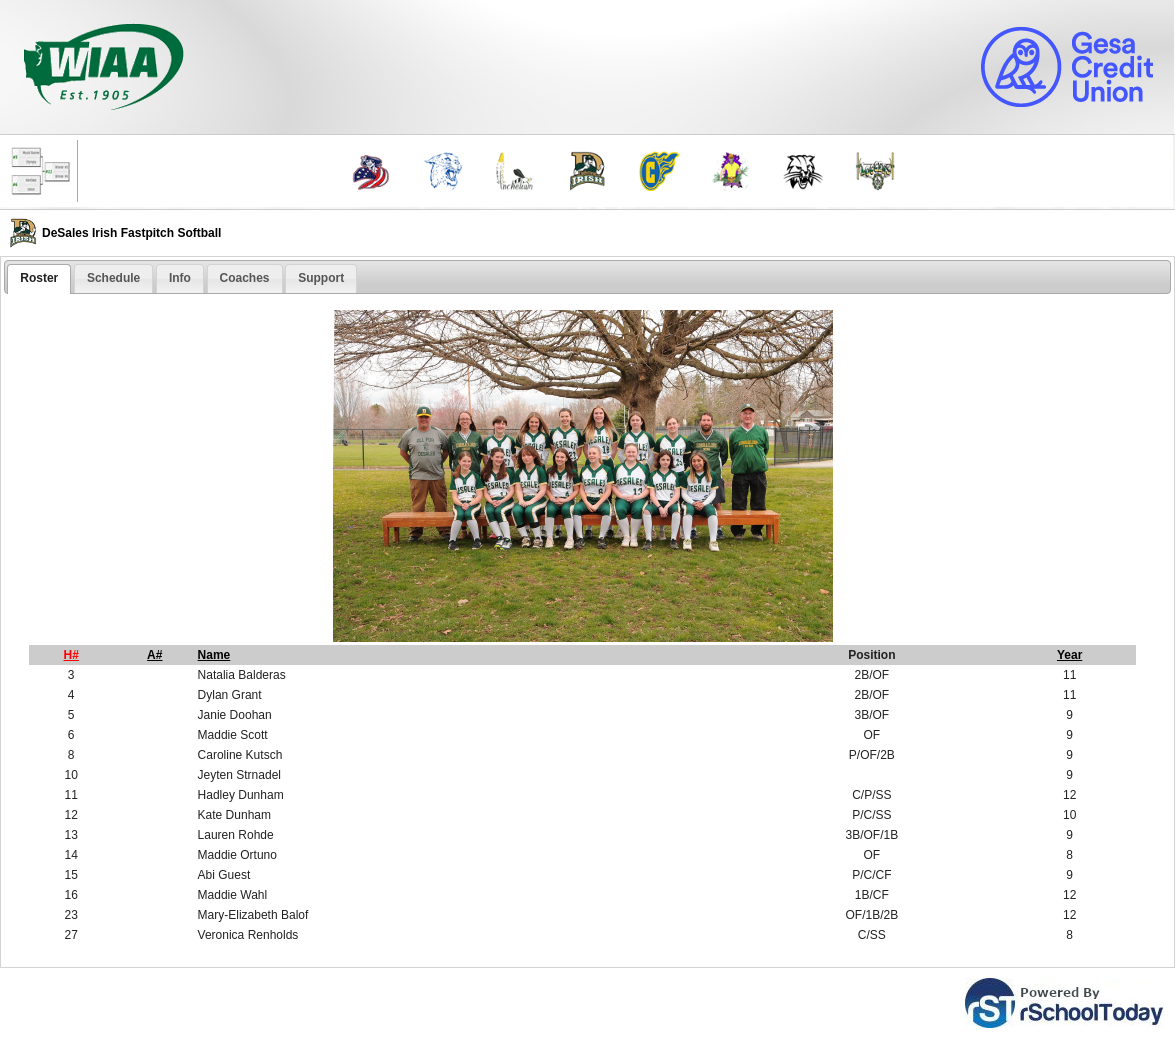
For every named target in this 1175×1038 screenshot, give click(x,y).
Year (1069, 655)
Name (214, 655)
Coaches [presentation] (245, 278)
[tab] (39, 279)
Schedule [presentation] (113, 278)
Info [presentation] (180, 278)
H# (71, 655)
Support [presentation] (321, 278)
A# (154, 655)
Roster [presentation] (39, 278)
